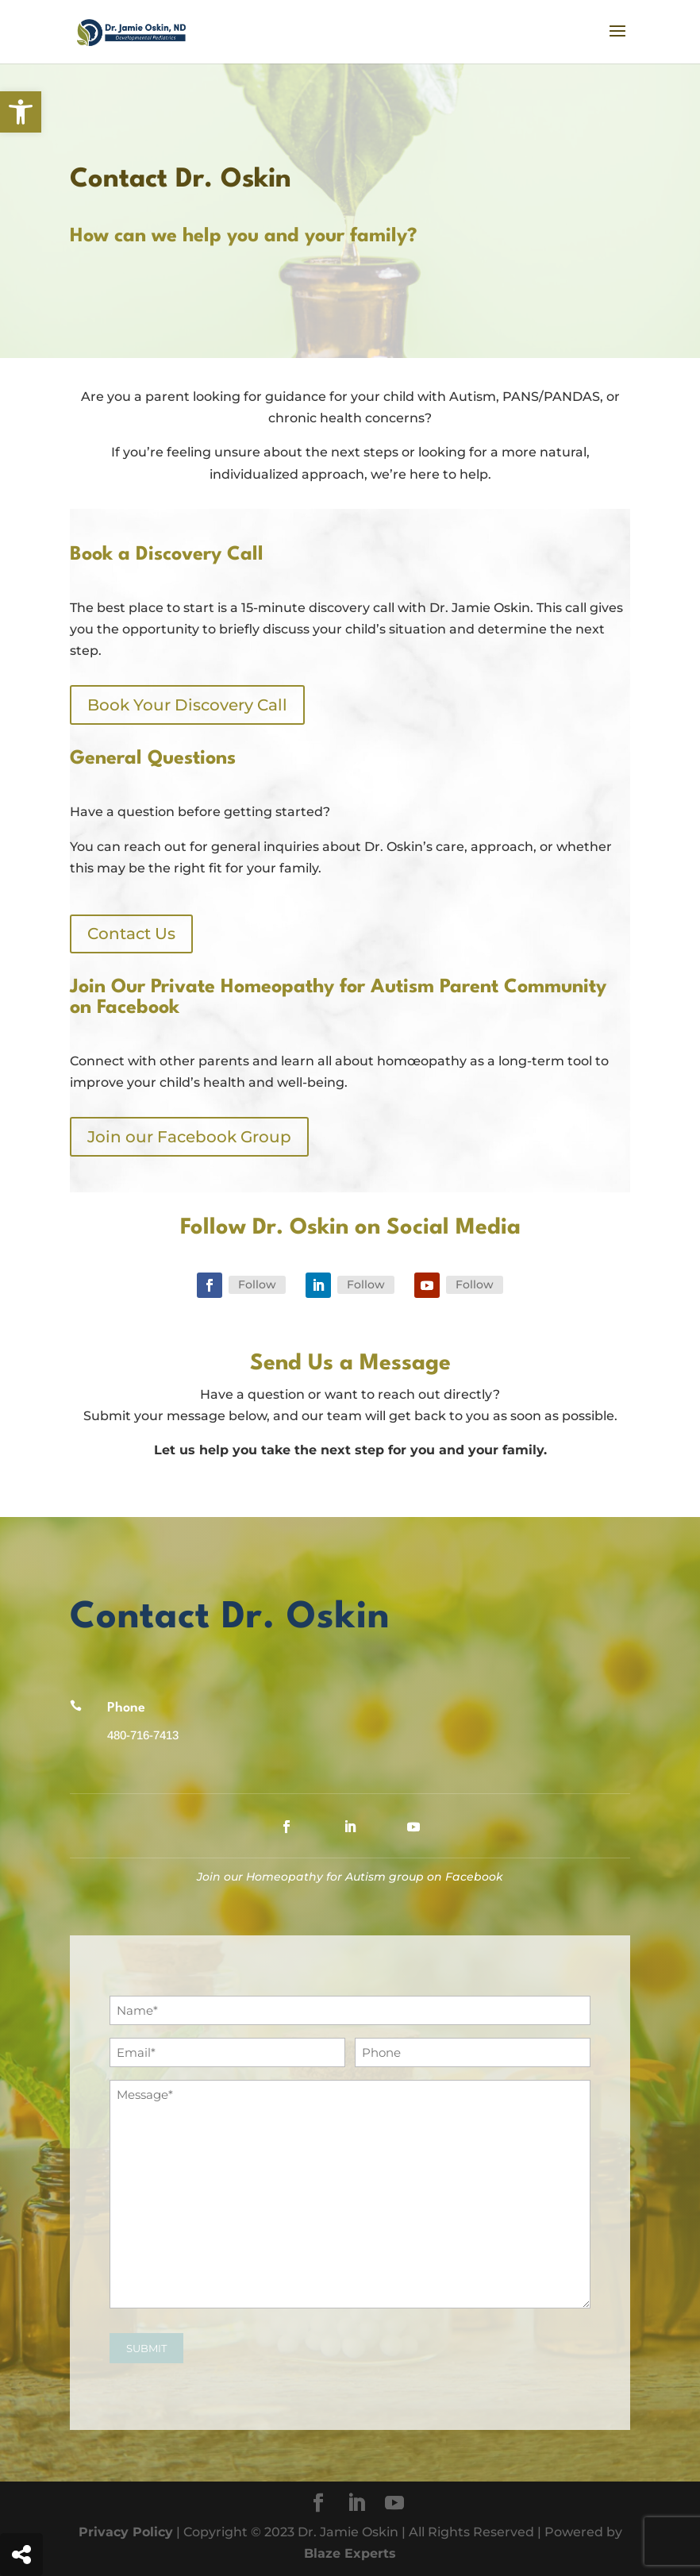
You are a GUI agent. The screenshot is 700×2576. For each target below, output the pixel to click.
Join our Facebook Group (189, 1136)
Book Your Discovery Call (187, 704)
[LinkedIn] (356, 2504)
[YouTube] (394, 2504)
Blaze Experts (350, 2553)
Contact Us (131, 933)
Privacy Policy (126, 2531)
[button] (20, 112)
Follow (257, 1284)
